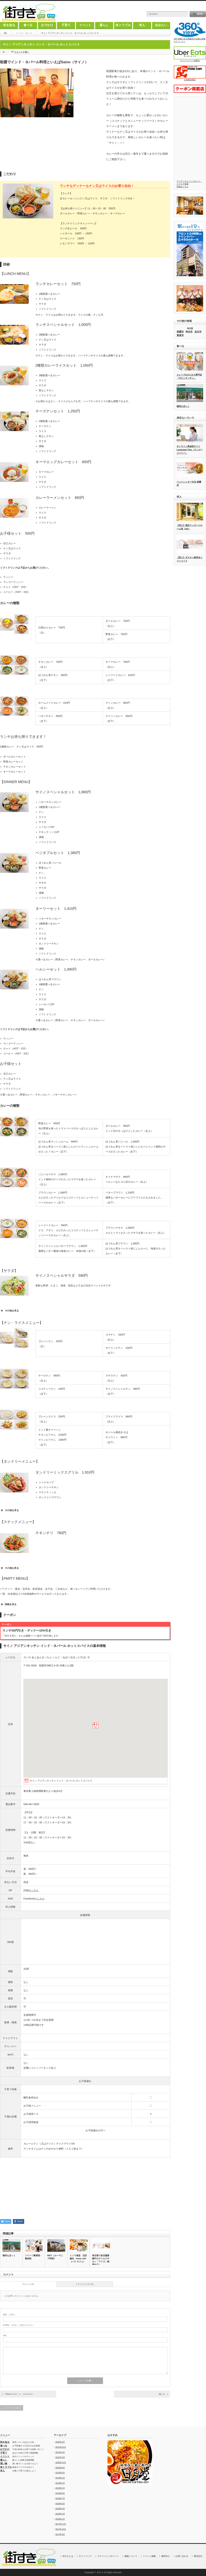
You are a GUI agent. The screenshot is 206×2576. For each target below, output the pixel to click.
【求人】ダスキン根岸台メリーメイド (189, 559)
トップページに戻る (11, 2408)
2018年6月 (60, 2504)
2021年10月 (60, 2447)
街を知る (9, 25)
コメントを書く (21, 52)
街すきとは (68, 2556)
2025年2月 (60, 2442)
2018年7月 (60, 2498)
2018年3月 (60, 2509)
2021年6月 (60, 2452)
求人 (142, 25)
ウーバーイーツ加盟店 (190, 54)
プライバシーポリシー (108, 2556)
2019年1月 (60, 2488)
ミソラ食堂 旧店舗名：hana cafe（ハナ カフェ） (78, 2258)
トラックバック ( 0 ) (85, 2284)
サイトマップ (85, 2556)
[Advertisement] (85, 2190)
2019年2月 (60, 2483)
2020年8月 (60, 2468)
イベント (85, 25)
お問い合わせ (181, 2556)
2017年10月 (60, 2529)
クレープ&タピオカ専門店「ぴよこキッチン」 (189, 376)
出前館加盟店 (190, 73)
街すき (100, 2572)
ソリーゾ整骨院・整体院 (33, 2257)
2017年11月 (60, 2524)
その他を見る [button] (9, 1310)
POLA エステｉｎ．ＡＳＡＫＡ (19, 2394)
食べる (28, 25)
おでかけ (47, 25)
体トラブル (123, 25)
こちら (35, 1890)
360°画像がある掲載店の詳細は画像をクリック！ (190, 32)
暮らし (104, 25)
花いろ (162, 2394)
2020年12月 (60, 2462)
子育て (66, 25)
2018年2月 (60, 2514)
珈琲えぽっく (9, 2255)
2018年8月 (60, 2493)
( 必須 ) (9, 2314)
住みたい (161, 25)
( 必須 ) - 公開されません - (18, 2325)
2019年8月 (60, 2473)
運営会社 (198, 2556)
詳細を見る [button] (8, 1604)
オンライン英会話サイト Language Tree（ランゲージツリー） (190, 449)
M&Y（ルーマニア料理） (55, 2257)
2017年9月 (60, 2534)
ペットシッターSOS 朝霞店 (189, 484)
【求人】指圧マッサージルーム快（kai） (189, 527)
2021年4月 (60, 2457)
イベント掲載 (149, 2556)
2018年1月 (60, 2519)
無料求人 (165, 2556)
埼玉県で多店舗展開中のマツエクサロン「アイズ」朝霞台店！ (100, 2260)
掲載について (130, 2556)
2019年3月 (60, 2478)
